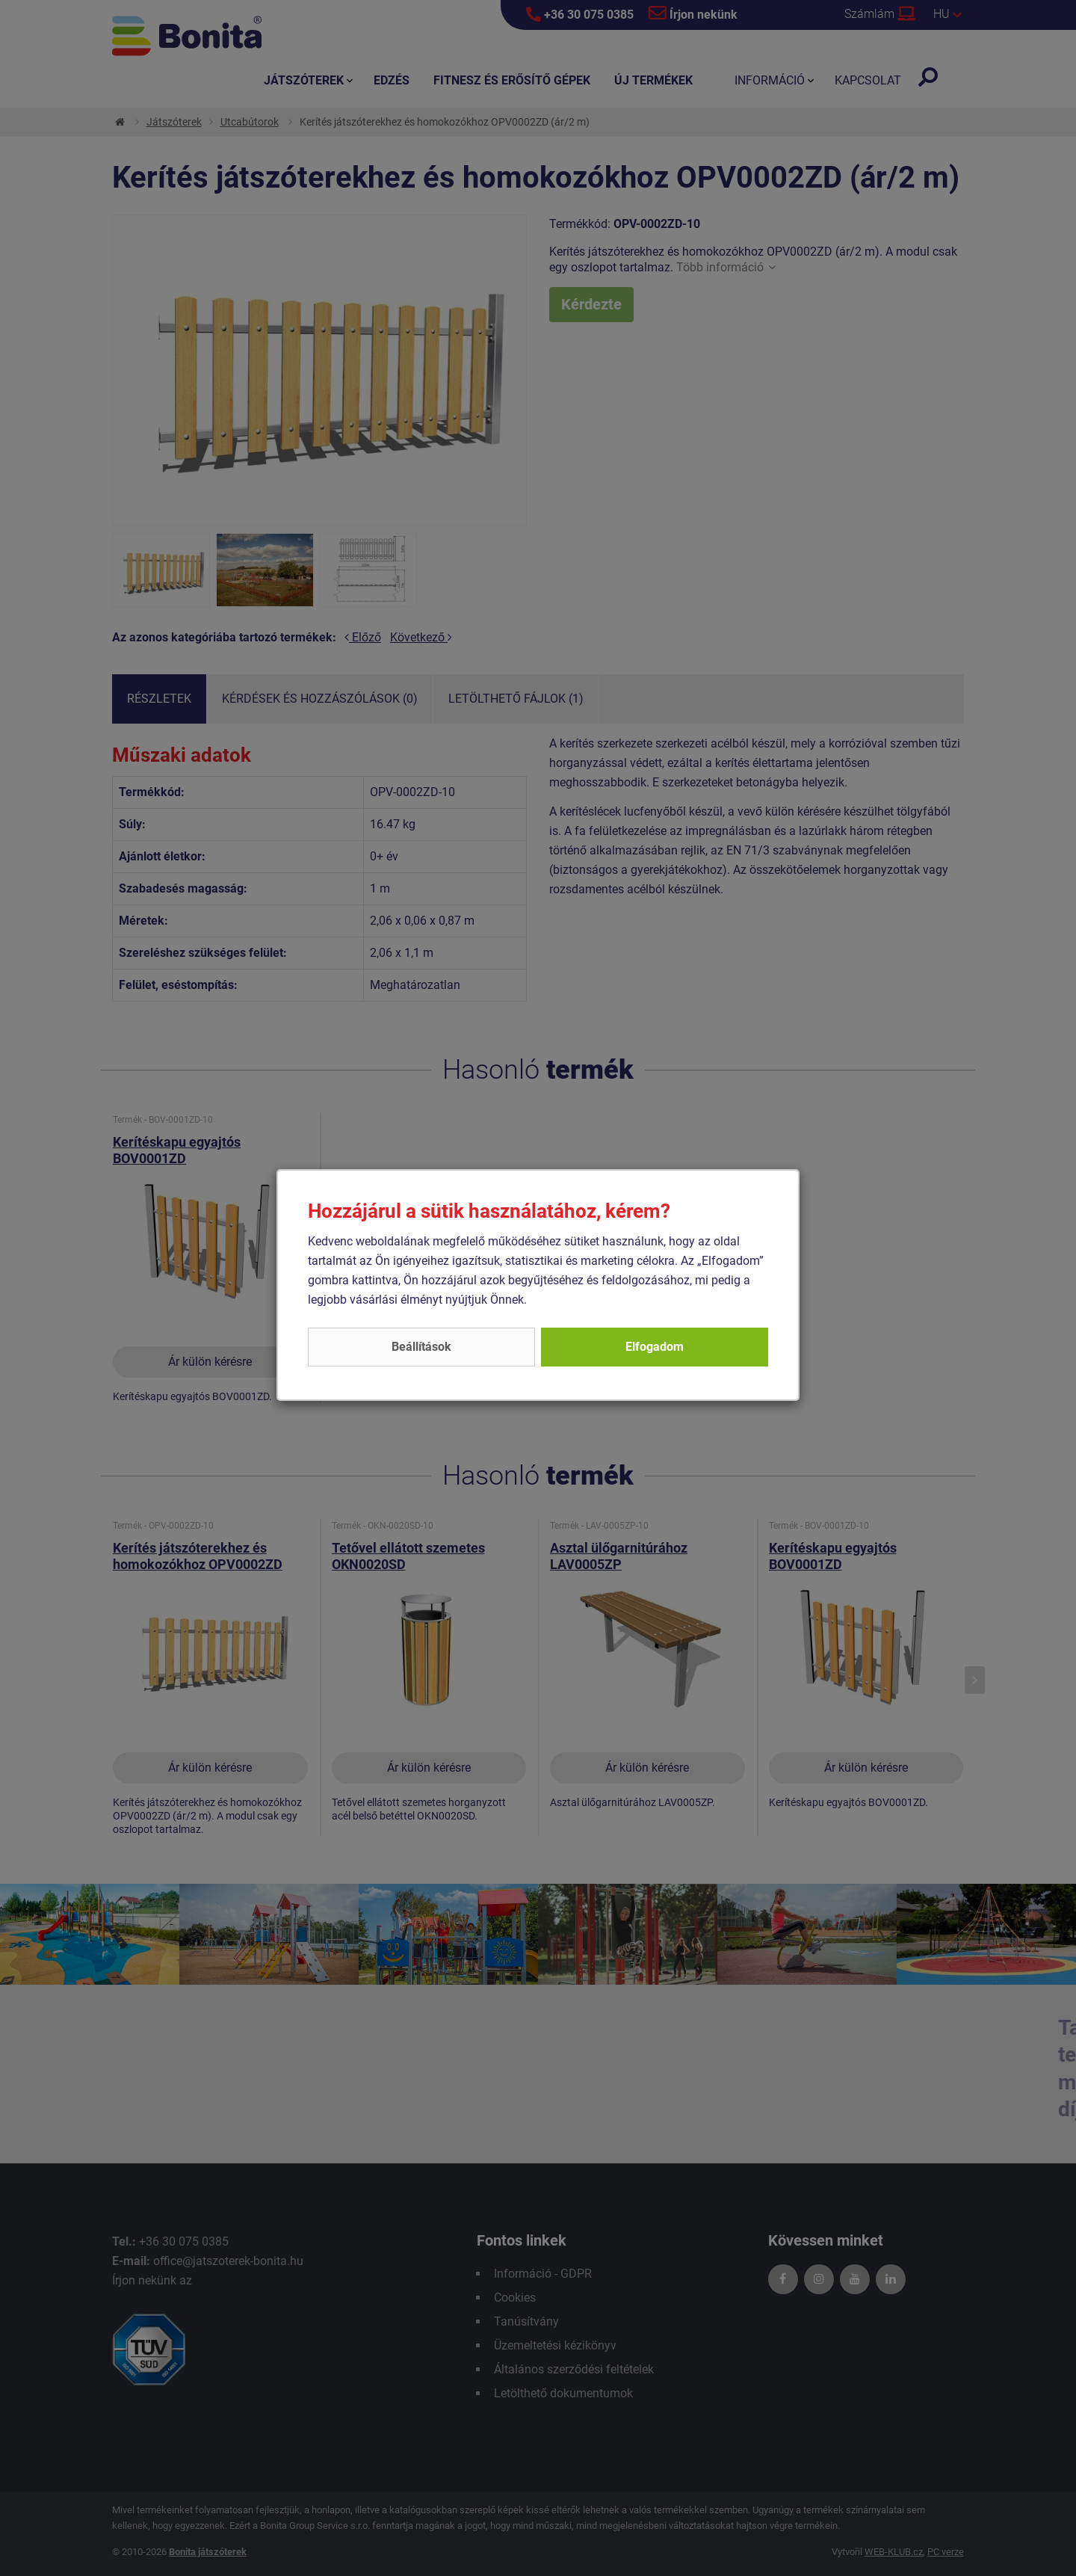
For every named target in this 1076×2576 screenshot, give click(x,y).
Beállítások (421, 1347)
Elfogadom (654, 1347)
